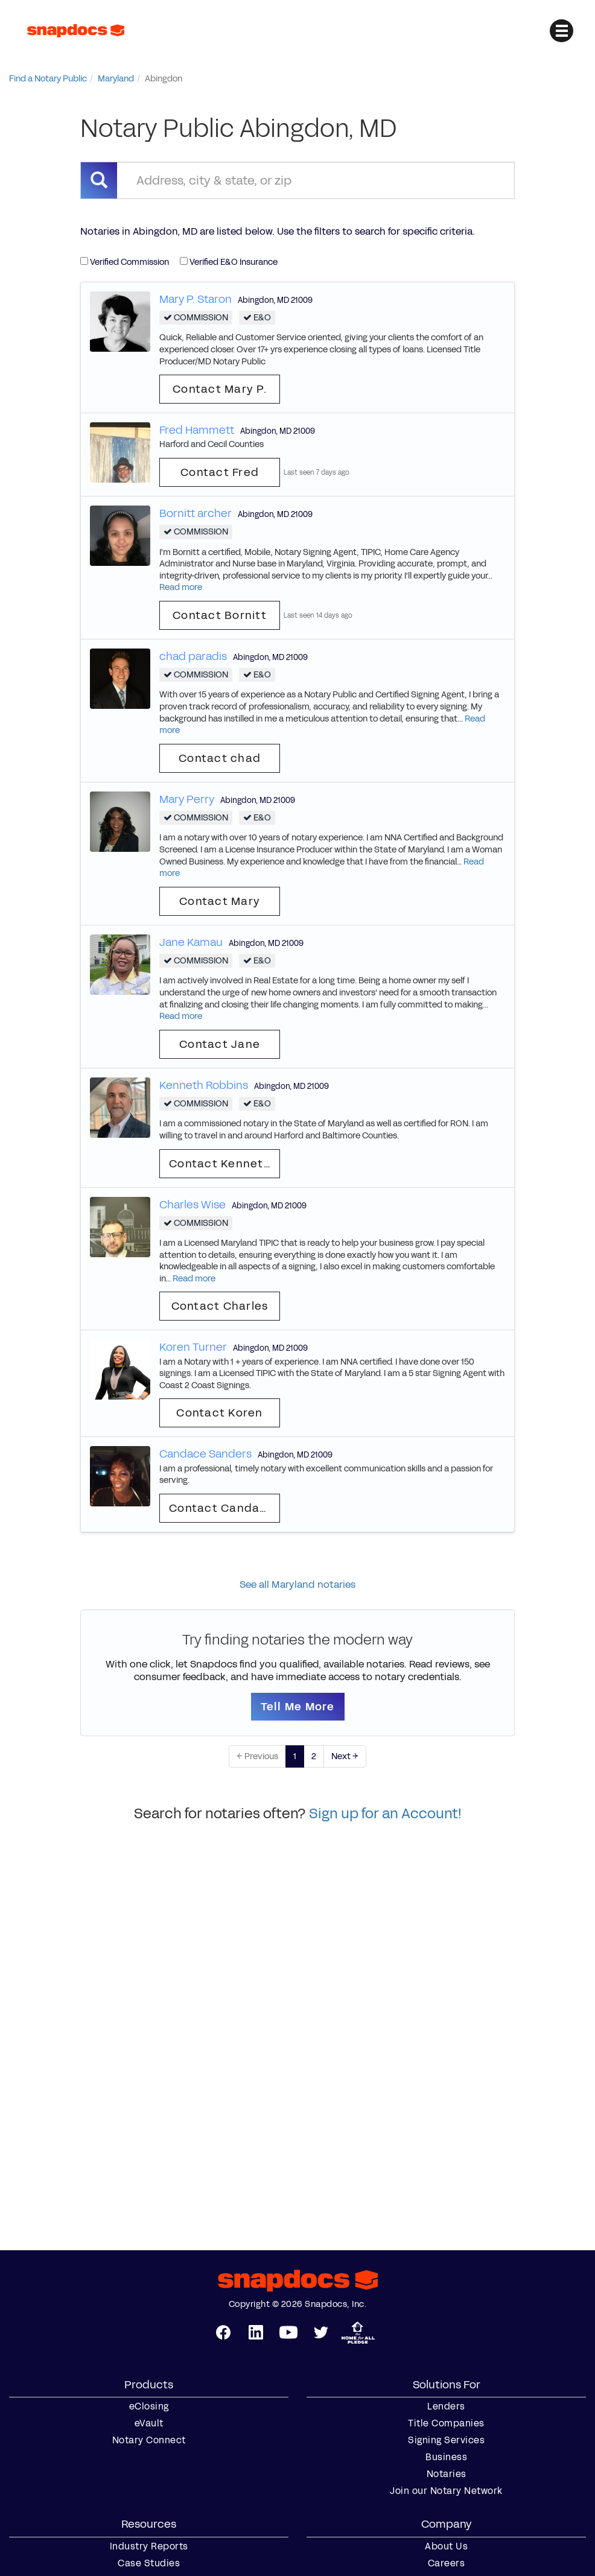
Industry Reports (149, 2546)
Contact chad (220, 758)
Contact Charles (220, 1306)
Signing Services (446, 2440)
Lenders (446, 2406)
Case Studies (149, 2563)
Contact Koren (219, 1413)
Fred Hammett (196, 430)
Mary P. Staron (195, 299)
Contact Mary (219, 901)
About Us (446, 2546)
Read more (180, 587)
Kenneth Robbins (203, 1085)
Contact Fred (219, 472)
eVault (149, 2423)
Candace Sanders (205, 1454)
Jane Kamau (191, 942)
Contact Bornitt (220, 615)
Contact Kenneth (220, 1164)
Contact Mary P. (220, 389)
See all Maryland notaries (297, 1584)
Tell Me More (298, 1707)
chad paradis (193, 656)
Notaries (446, 2474)
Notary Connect (149, 2440)
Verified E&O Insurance (229, 262)
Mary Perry (186, 799)
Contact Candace (222, 1508)
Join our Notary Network (446, 2491)
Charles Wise (192, 1205)
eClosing (149, 2406)
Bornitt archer (195, 513)
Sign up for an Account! (385, 1813)
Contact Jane (219, 1044)
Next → (344, 1756)
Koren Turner (193, 1347)
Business (446, 2457)
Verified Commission (124, 262)
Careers (446, 2563)
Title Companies (446, 2423)
